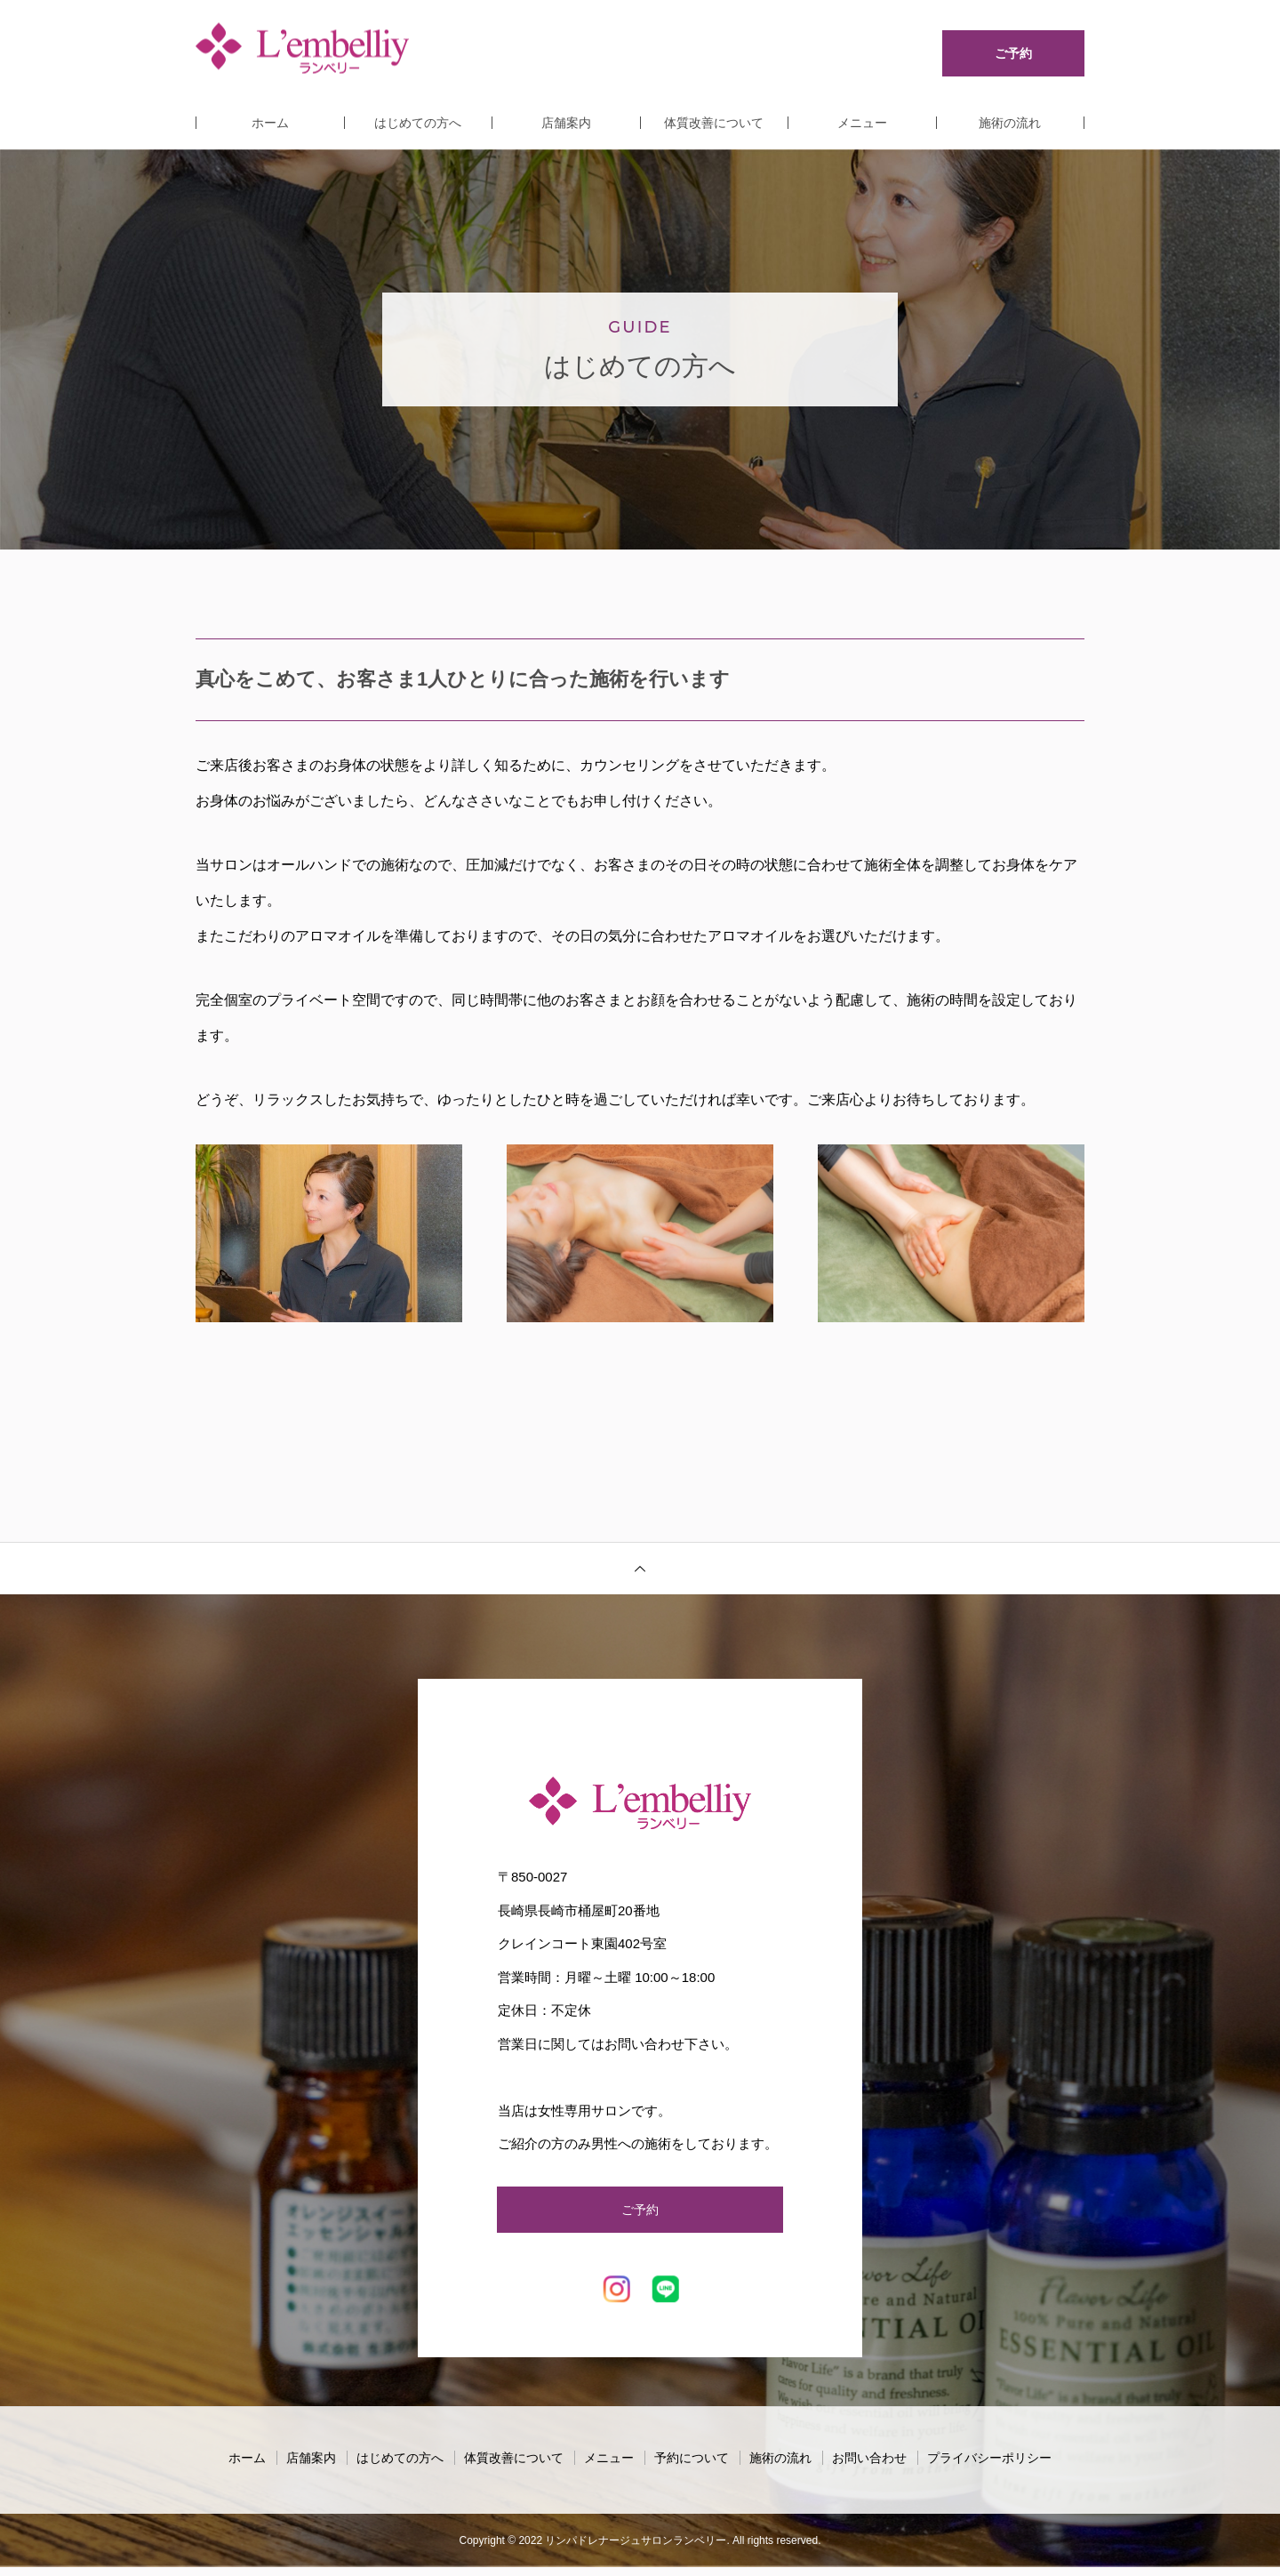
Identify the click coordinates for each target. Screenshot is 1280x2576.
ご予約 (640, 2213)
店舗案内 (566, 122)
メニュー (862, 122)
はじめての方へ (417, 122)
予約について (691, 2467)
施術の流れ (1010, 122)
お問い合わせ (869, 2467)
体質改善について (714, 122)
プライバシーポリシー (989, 2467)
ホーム (270, 122)
